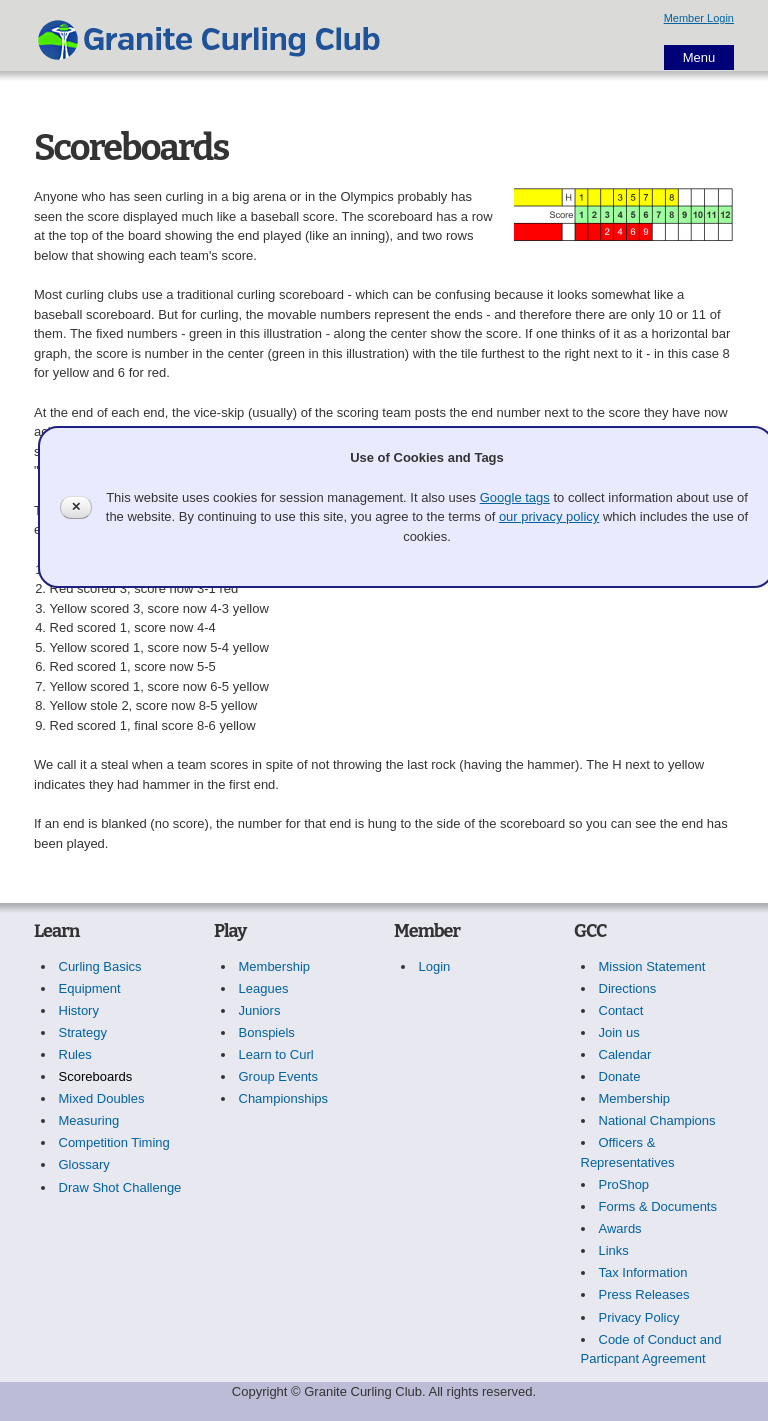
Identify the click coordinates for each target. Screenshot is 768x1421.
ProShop (624, 1184)
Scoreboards (96, 1076)
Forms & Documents (658, 1206)
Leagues (264, 988)
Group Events (279, 1076)
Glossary (84, 1164)
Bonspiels (267, 1032)
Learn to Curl (276, 1054)
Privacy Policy (639, 1317)
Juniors (260, 1010)
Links (614, 1250)
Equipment (90, 988)
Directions (628, 988)
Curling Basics (100, 966)
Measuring (89, 1120)
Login (435, 966)
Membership (275, 966)
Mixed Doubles (102, 1098)
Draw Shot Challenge (120, 1187)
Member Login (699, 18)
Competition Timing (114, 1142)
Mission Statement (652, 966)
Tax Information (643, 1272)
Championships (284, 1098)
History (79, 1010)
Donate (620, 1076)
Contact (621, 1010)
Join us (619, 1032)
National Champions (657, 1120)
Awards (620, 1228)
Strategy (83, 1032)
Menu (699, 57)
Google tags (515, 497)
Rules (75, 1054)
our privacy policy (549, 516)
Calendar (625, 1054)
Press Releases (644, 1294)
